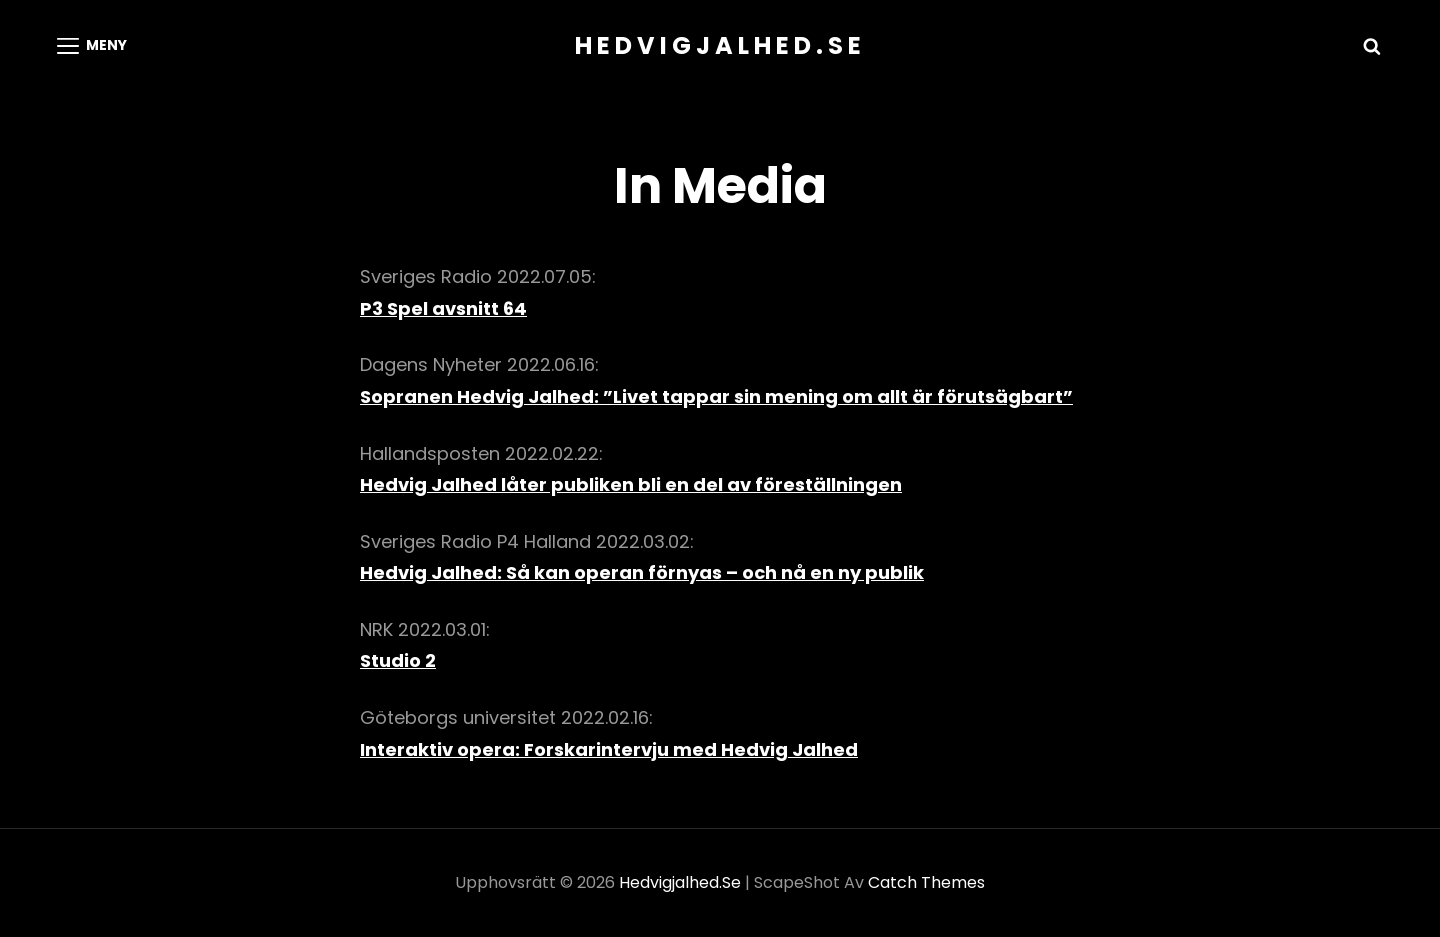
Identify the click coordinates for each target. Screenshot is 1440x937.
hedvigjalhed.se (720, 45)
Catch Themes (926, 882)
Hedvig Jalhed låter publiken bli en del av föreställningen (631, 484)
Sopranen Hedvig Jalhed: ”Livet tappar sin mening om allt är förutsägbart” (716, 396)
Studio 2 (398, 660)
